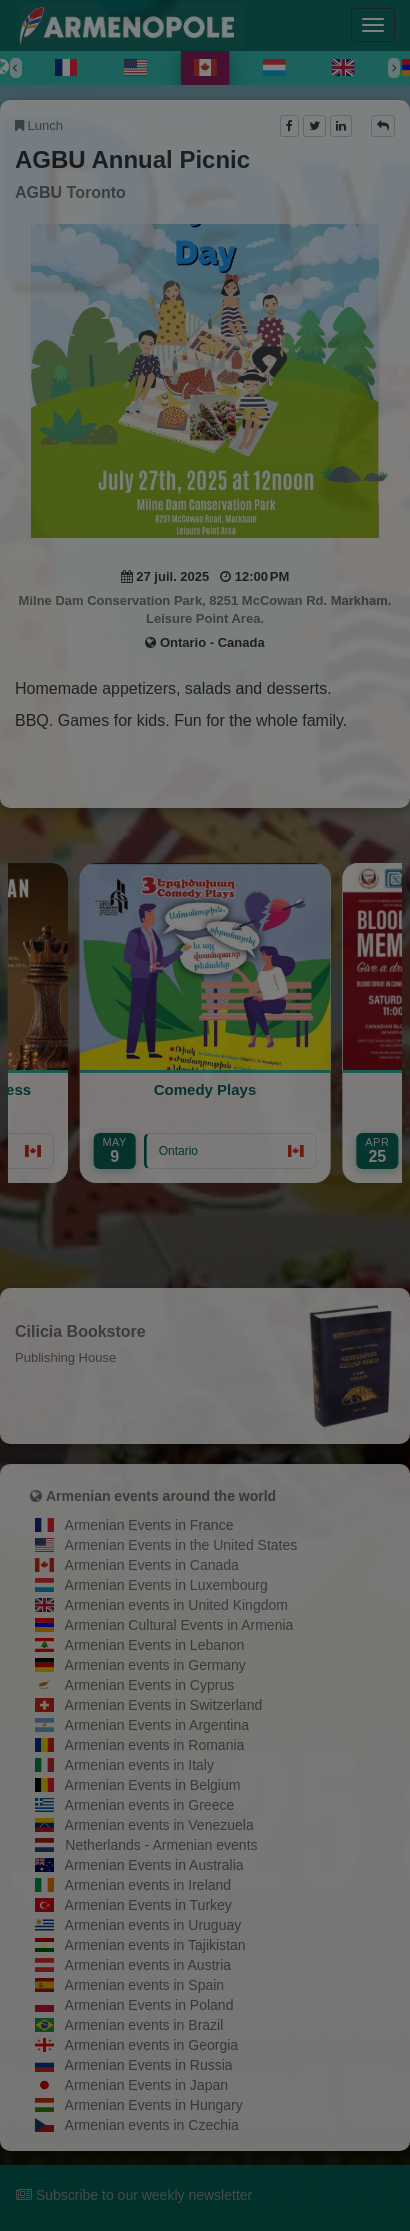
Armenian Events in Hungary (154, 2105)
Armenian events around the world (161, 1496)
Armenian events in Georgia (152, 2045)
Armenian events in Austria (148, 1965)
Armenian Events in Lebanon (155, 1645)
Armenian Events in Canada (152, 1565)
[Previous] (16, 68)
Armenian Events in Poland (149, 2005)
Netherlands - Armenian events (161, 1845)
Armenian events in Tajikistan (155, 1945)
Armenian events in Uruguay (153, 1925)
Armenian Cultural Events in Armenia (179, 1625)
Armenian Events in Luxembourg (166, 1585)
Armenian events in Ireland (148, 1885)
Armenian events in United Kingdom (176, 1605)
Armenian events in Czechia (152, 2125)
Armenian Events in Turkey (148, 1905)
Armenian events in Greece (150, 1805)
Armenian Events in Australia (154, 1865)
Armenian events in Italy (139, 1765)
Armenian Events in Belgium (153, 1785)
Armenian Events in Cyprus (150, 1685)
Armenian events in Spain (145, 1985)
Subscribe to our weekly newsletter (134, 2195)
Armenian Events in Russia (149, 2065)
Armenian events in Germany (155, 1665)
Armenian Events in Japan (146, 2085)
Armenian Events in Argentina (157, 1725)
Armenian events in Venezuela (159, 1825)
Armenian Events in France (149, 1525)
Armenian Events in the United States (181, 1545)
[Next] (394, 68)
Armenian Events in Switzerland (164, 1705)
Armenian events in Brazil (144, 2025)
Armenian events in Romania (155, 1745)
